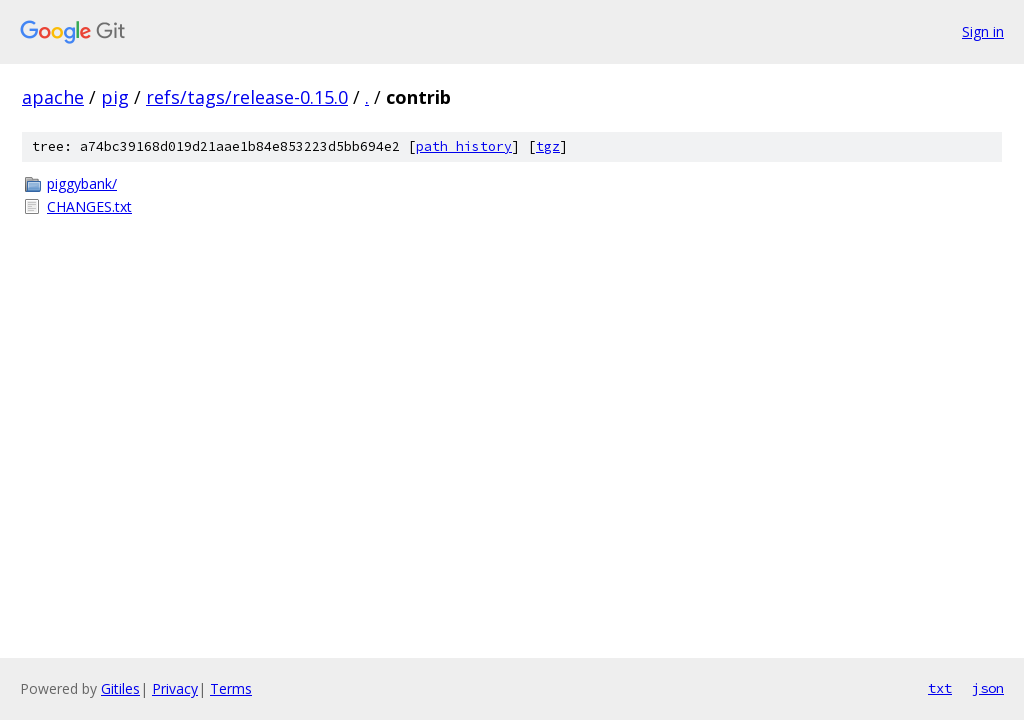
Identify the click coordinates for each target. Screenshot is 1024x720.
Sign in (983, 31)
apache (53, 97)
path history (464, 146)
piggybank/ (82, 183)
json (988, 688)
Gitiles (120, 688)
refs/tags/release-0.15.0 (247, 97)
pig (115, 97)
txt (940, 688)
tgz (548, 146)
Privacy (175, 688)
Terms (231, 688)
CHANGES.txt (89, 206)
